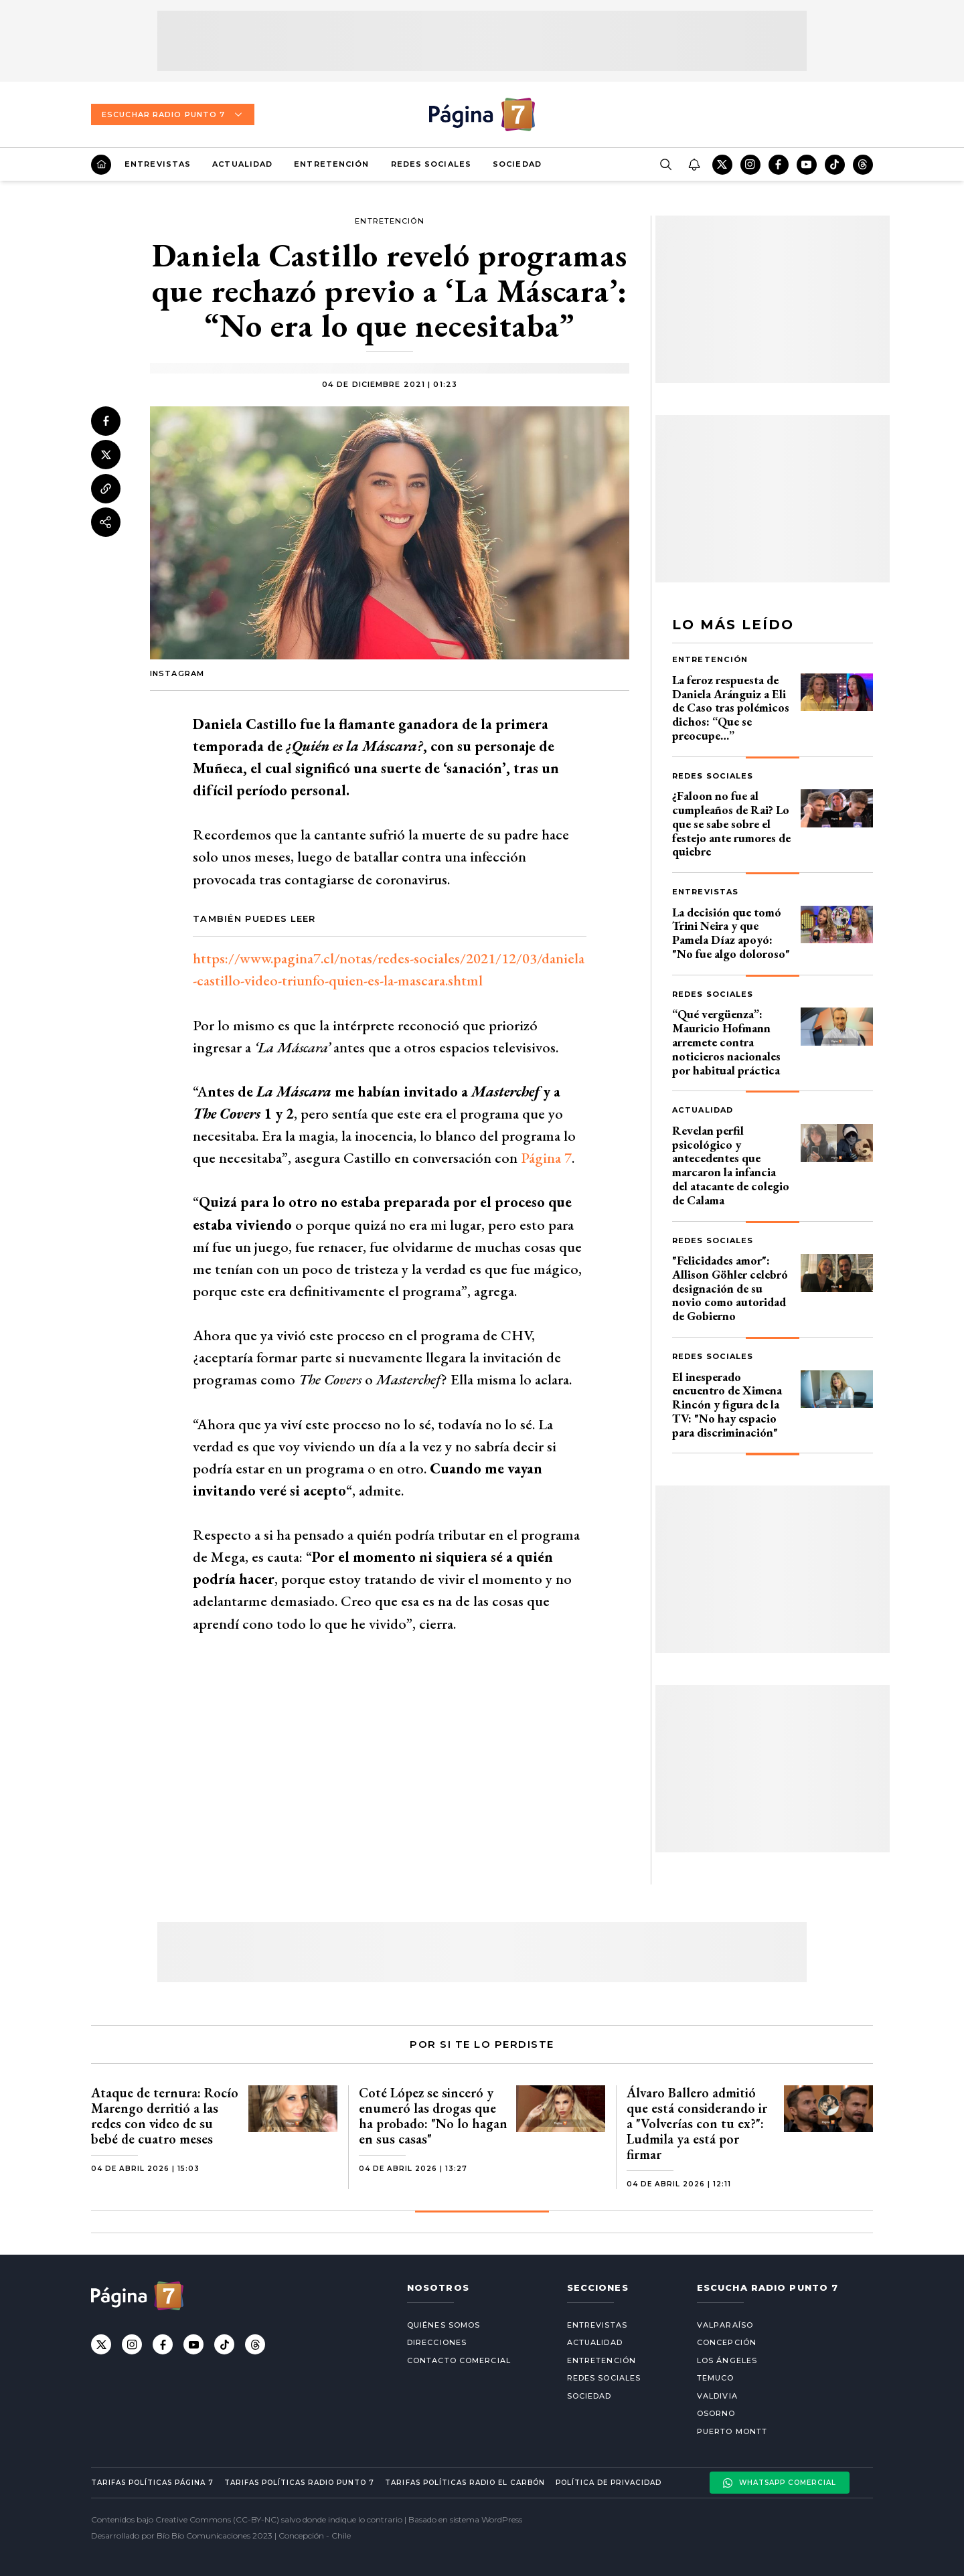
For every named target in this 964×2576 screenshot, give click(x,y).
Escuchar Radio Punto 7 (173, 114)
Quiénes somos (443, 2325)
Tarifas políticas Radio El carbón (464, 2482)
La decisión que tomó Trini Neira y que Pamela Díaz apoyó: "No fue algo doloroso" (731, 932)
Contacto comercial (459, 2360)
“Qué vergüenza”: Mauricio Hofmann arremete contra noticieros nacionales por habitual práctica (726, 1041)
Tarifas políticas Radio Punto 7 (299, 2482)
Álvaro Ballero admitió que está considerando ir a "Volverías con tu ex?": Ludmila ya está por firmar (697, 2123)
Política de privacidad (608, 2482)
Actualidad (242, 164)
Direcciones (437, 2342)
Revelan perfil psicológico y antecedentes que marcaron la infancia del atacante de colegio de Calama (730, 1165)
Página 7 (546, 1158)
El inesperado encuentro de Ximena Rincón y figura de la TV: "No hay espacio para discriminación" (727, 1404)
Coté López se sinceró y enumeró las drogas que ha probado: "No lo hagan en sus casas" (433, 2116)
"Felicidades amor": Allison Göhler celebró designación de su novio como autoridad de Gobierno (730, 1288)
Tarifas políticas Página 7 (152, 2482)
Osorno (716, 2413)
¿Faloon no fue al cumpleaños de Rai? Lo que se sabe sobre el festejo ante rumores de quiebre (731, 823)
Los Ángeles (727, 2360)
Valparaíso (725, 2325)
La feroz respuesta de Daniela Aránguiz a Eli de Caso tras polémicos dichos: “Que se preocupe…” (730, 707)
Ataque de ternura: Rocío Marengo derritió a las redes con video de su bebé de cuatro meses (164, 2116)
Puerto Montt (732, 2431)
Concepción (726, 2342)
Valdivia (717, 2396)
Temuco (715, 2378)
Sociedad (517, 164)
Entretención (331, 164)
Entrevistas (158, 164)
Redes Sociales (431, 164)
